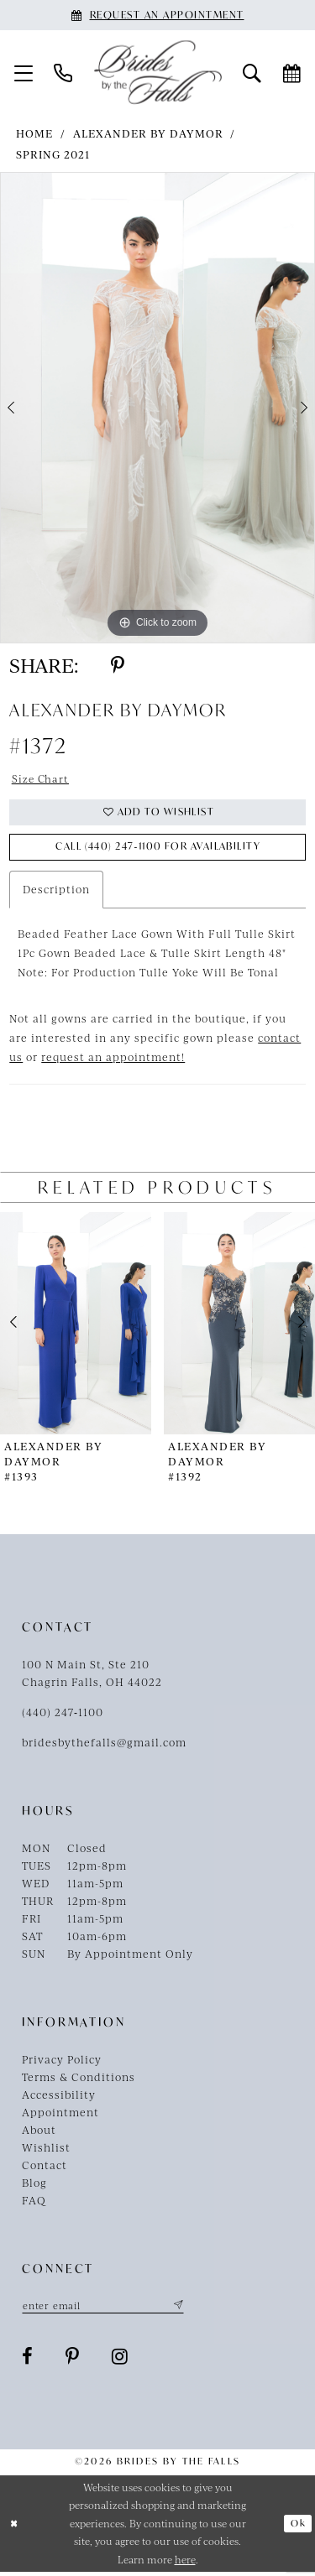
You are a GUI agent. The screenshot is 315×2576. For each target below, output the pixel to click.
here (185, 2562)
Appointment (60, 2114)
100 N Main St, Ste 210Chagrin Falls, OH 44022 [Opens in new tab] (92, 1675)
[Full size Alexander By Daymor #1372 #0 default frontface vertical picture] (157, 408)
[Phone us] (63, 72)
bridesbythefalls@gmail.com (104, 1744)
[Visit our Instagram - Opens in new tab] (120, 2359)
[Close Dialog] (14, 2527)
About (39, 2132)
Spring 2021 (53, 154)
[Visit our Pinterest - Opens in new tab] (73, 2359)
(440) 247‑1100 (62, 1714)
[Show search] (252, 72)
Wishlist (46, 2149)
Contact (44, 2167)
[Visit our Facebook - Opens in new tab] (28, 2359)
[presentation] (75, 1326)
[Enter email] (106, 2308)
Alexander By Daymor (148, 133)
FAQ (34, 2202)
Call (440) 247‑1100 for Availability (157, 849)
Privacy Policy (62, 2061)
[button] (24, 72)
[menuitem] (24, 72)
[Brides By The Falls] (158, 72)
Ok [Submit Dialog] (298, 2527)
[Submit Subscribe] (182, 2308)
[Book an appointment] (157, 15)
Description (56, 891)
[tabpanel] (157, 408)
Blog (34, 2185)
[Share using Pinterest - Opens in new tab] (117, 665)
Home (34, 133)
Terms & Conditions (78, 2079)
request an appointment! (113, 1059)
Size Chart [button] (41, 778)
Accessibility (59, 2097)
